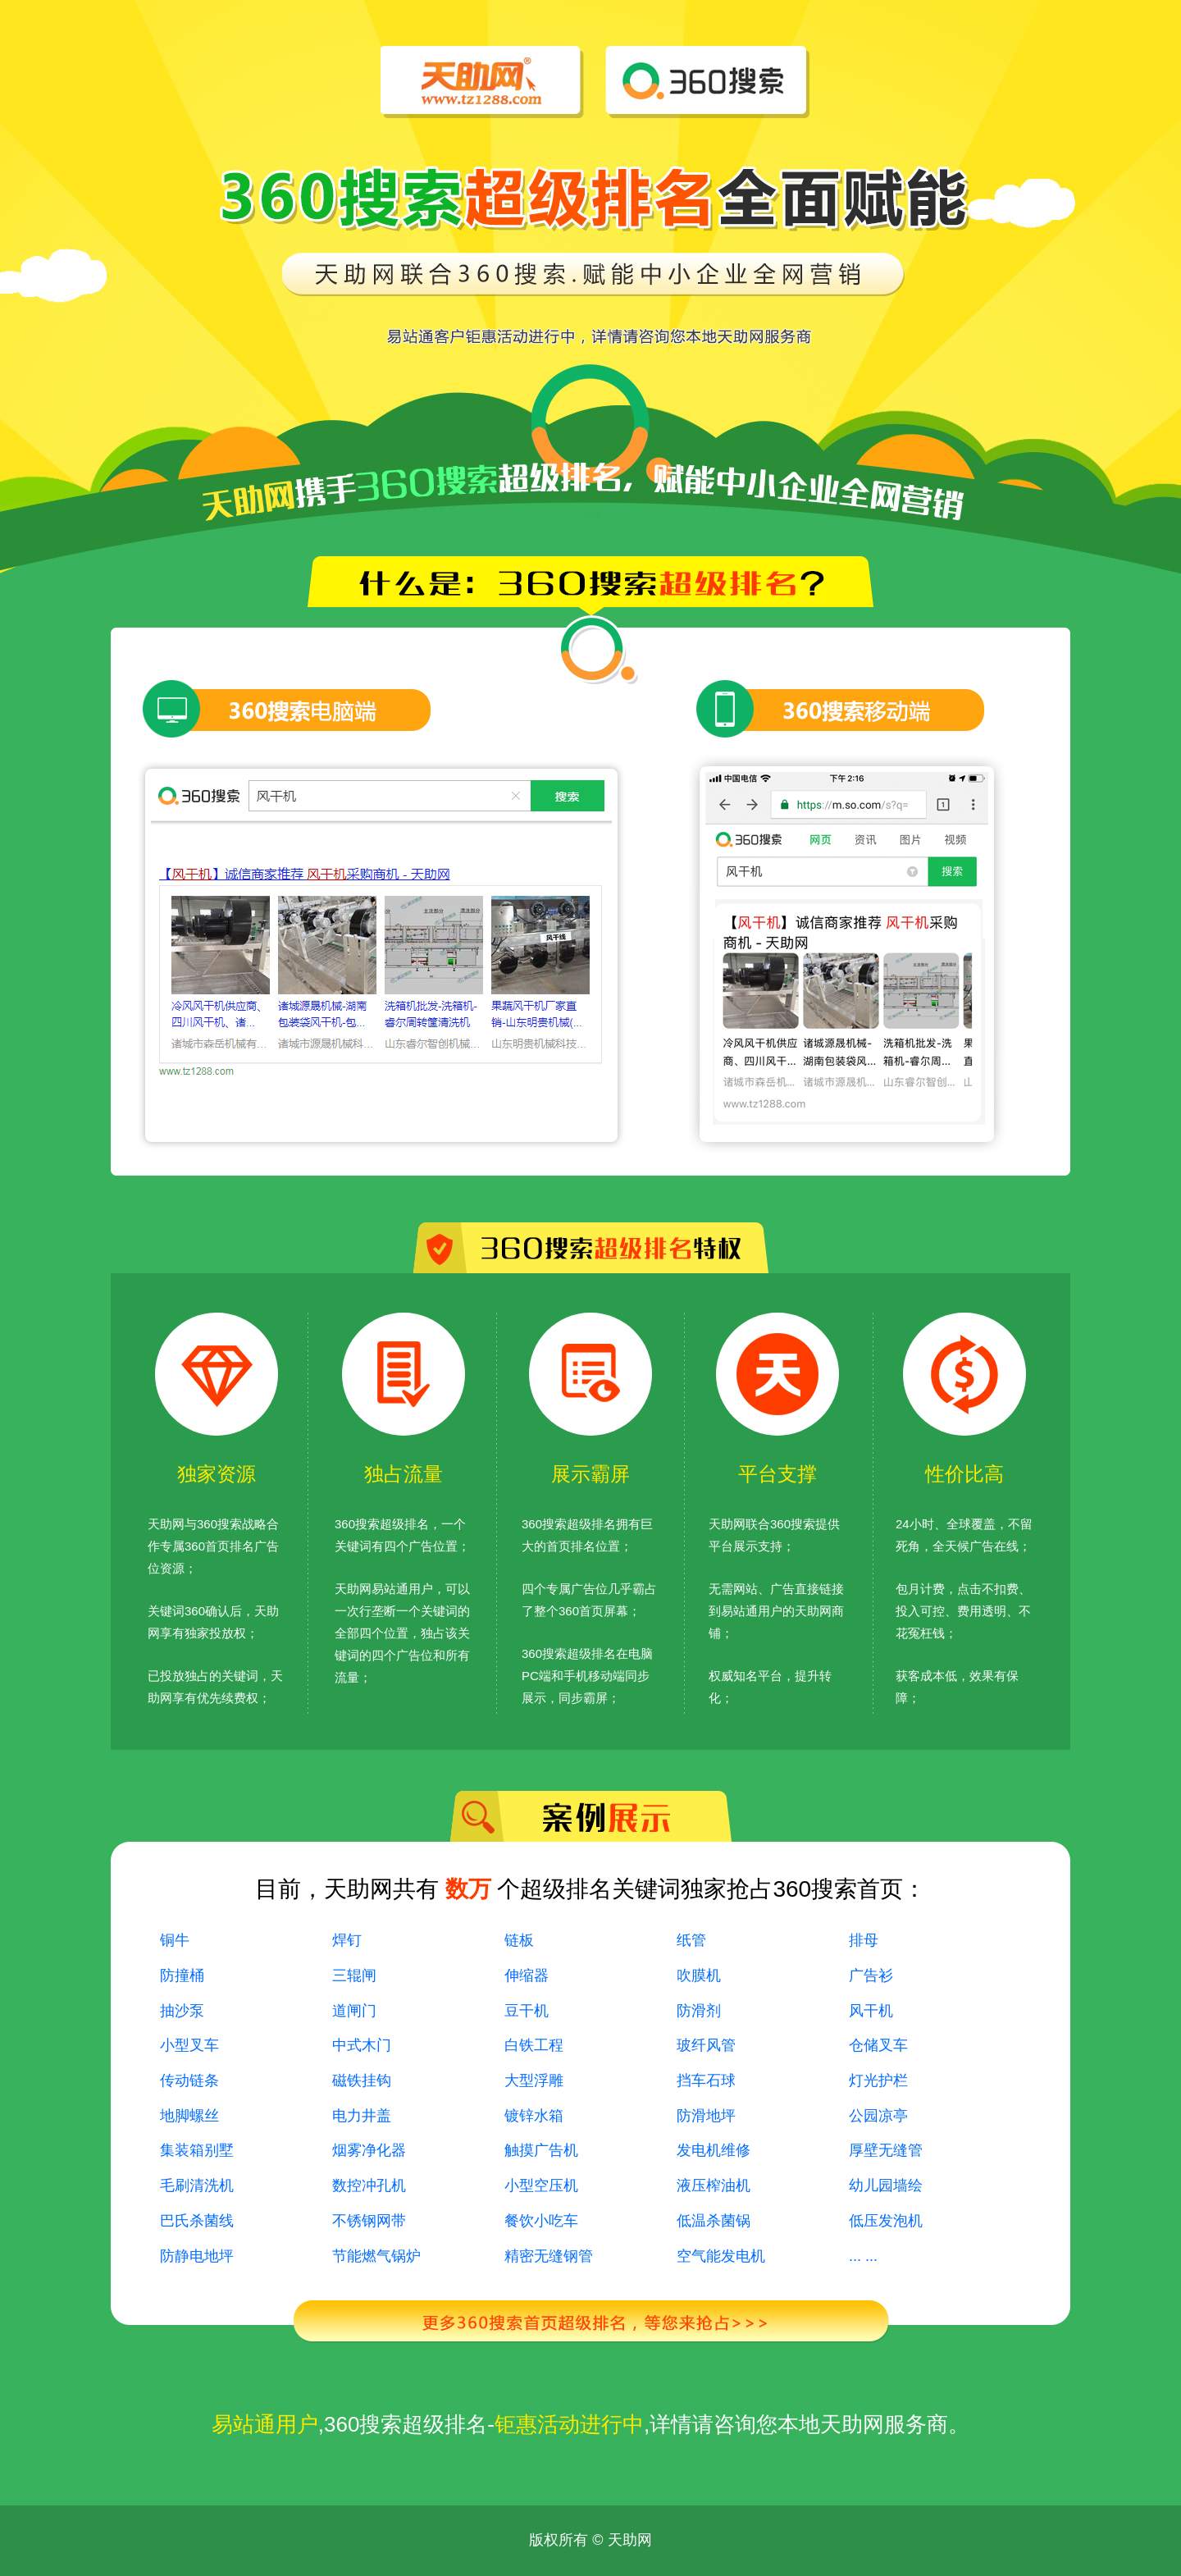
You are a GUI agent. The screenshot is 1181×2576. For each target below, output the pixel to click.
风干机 (871, 2011)
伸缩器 (526, 1975)
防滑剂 (699, 2011)
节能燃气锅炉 (376, 2256)
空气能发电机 (721, 2256)
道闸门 (354, 2011)
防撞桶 (182, 1975)
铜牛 (174, 1940)
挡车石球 (706, 2080)
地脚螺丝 (189, 2116)
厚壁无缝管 (886, 2150)
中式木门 (361, 2045)
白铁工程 (533, 2045)
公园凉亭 (878, 2116)
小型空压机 (541, 2185)
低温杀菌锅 (713, 2221)
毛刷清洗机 (197, 2185)
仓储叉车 (878, 2045)
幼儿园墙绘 (886, 2185)
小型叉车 (189, 2045)
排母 (863, 1940)
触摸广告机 (541, 2150)
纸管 (691, 1940)
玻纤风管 (706, 2045)
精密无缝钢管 (548, 2256)
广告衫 (871, 1975)
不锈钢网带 (369, 2221)
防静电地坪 (197, 2256)
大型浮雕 (533, 2080)
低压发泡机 (886, 2221)
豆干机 (526, 2011)
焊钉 (347, 1940)
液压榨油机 (713, 2185)
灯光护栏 (878, 2080)
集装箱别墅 (197, 2150)
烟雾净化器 (369, 2150)
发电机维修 (713, 2150)
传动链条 (189, 2080)
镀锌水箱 (533, 2116)
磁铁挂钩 (361, 2080)
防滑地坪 (706, 2116)
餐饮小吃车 (541, 2221)
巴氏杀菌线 (197, 2221)
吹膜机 (699, 1975)
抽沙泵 (182, 2011)
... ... (863, 2256)
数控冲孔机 (369, 2185)
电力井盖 (361, 2116)
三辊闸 (354, 1975)
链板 (519, 1940)
